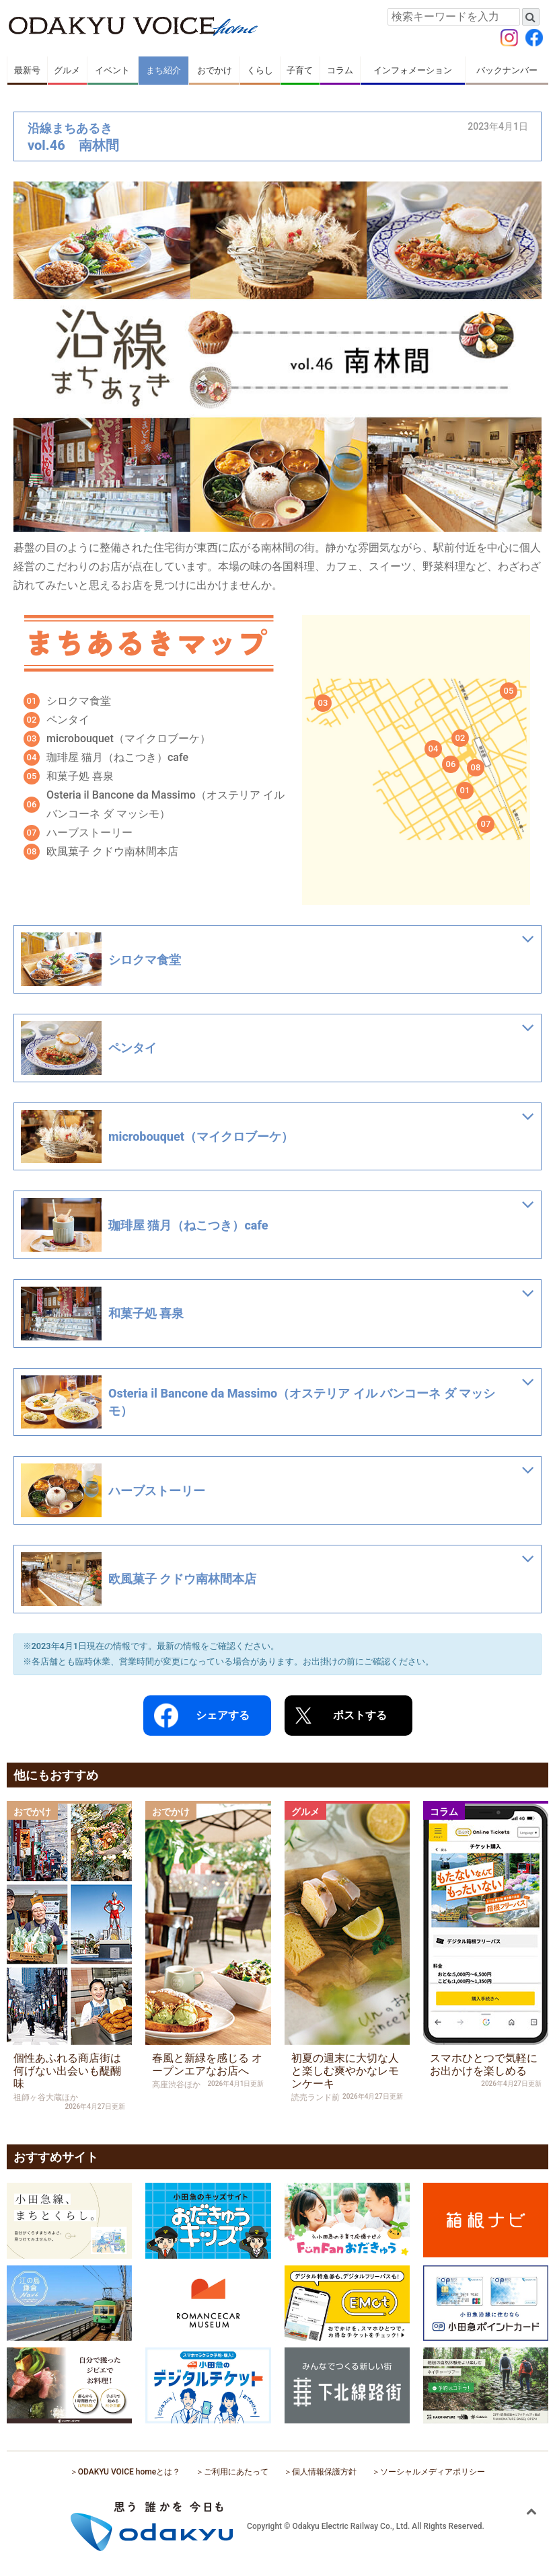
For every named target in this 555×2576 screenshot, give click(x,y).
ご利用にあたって (236, 2472)
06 (451, 764)
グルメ (67, 70)
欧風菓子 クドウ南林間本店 (112, 851)
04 (434, 748)
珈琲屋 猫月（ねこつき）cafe (117, 757)
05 (509, 691)
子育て (300, 70)
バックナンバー (507, 70)
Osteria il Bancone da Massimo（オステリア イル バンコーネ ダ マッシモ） (165, 804)
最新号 (27, 70)
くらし (260, 70)
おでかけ (214, 70)
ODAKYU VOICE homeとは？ (129, 2472)
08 (476, 767)
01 (465, 790)
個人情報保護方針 (324, 2472)
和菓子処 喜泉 (80, 776)
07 (486, 824)
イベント (112, 70)
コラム (340, 70)
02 (460, 738)
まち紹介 (163, 70)
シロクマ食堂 (78, 700)
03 (323, 703)
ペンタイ (67, 719)
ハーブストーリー (89, 832)
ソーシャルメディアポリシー (432, 2472)
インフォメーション (412, 70)
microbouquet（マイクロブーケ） (128, 738)
